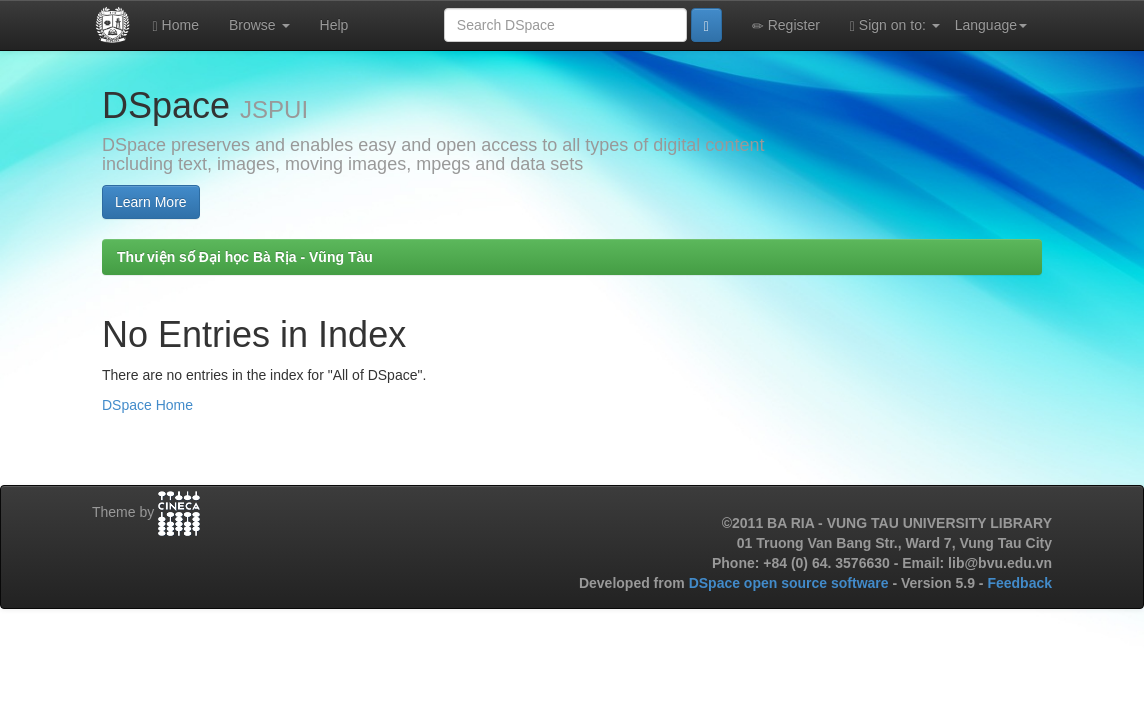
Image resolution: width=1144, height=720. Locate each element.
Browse (259, 25)
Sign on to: (895, 25)
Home (176, 25)
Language (991, 25)
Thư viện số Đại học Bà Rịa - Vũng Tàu (245, 257)
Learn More (151, 202)
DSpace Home (147, 405)
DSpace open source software (791, 583)
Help (334, 25)
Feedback (1019, 583)
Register (786, 25)
